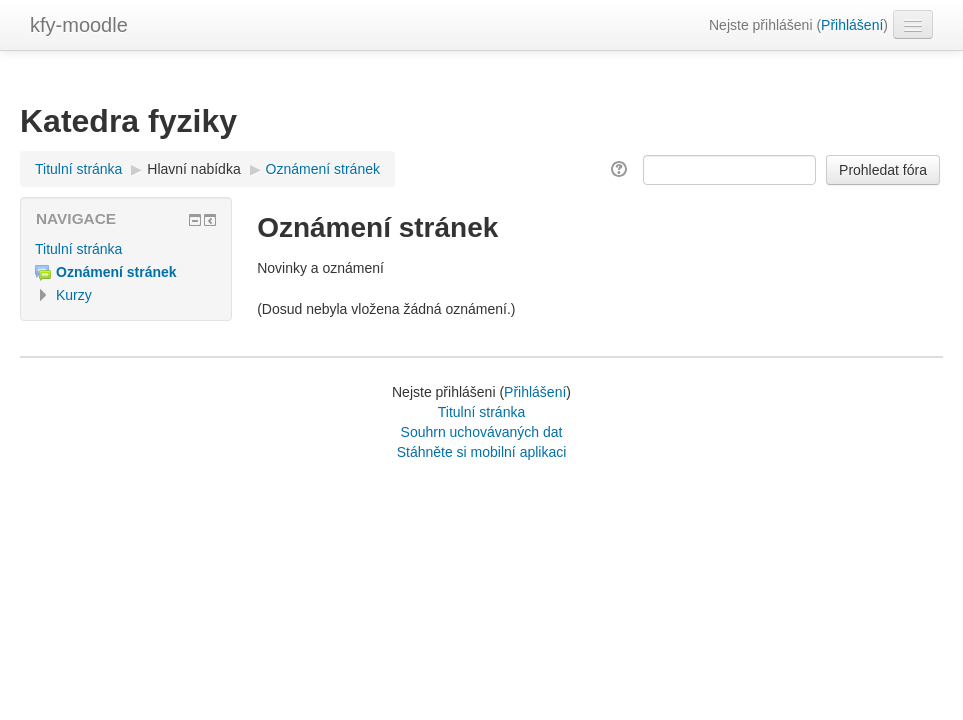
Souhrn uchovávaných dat (482, 432)
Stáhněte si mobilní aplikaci (482, 452)
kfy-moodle (79, 25)
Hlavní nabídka (193, 169)
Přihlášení (852, 25)
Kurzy (74, 295)
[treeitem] (126, 249)
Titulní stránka (78, 249)
